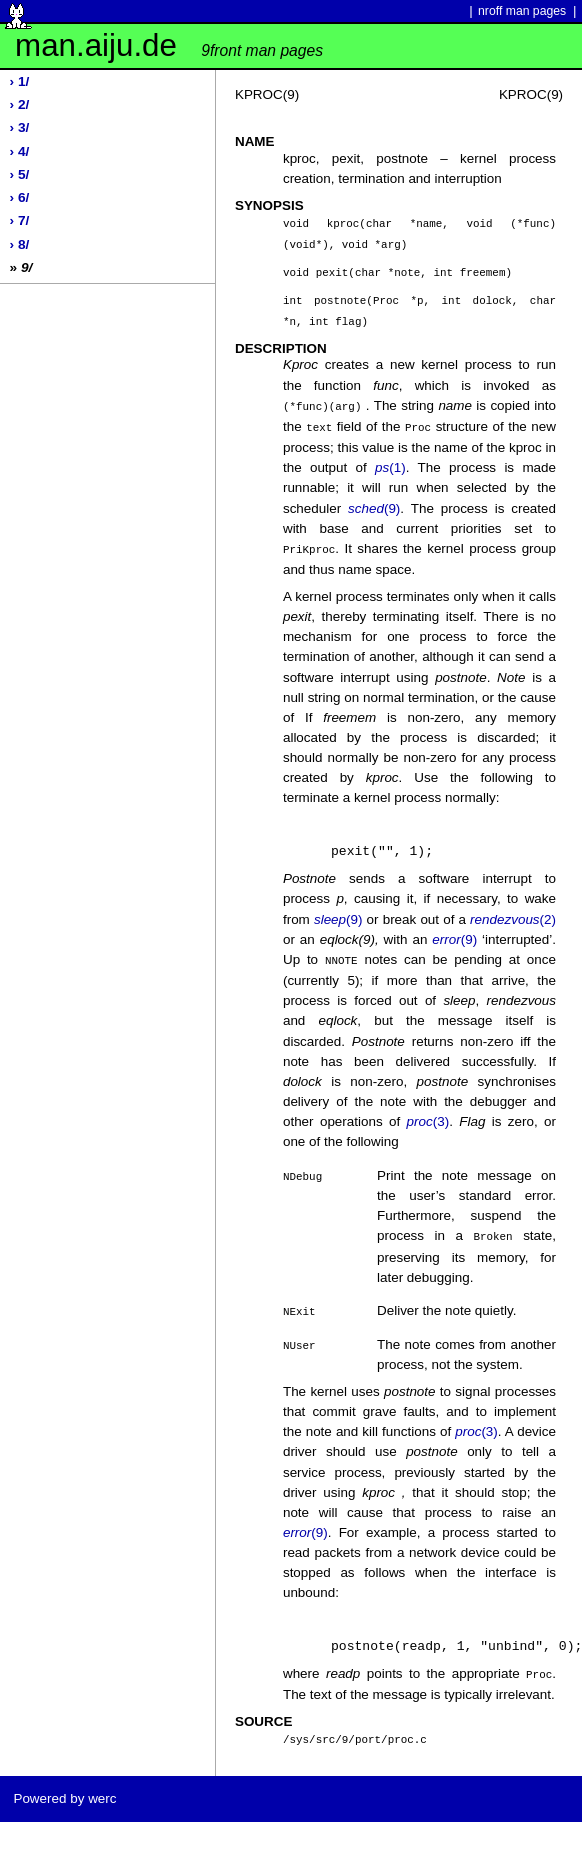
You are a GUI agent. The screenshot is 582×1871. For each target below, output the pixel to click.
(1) (390, 460)
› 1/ (20, 81)
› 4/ (20, 151)
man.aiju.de (169, 45)
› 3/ (20, 127)
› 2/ (20, 104)
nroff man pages (522, 11)
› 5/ (20, 174)
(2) (513, 911)
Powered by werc (64, 1786)
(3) (428, 1112)
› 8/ (20, 244)
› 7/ (20, 220)
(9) (374, 501)
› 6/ (20, 197)
